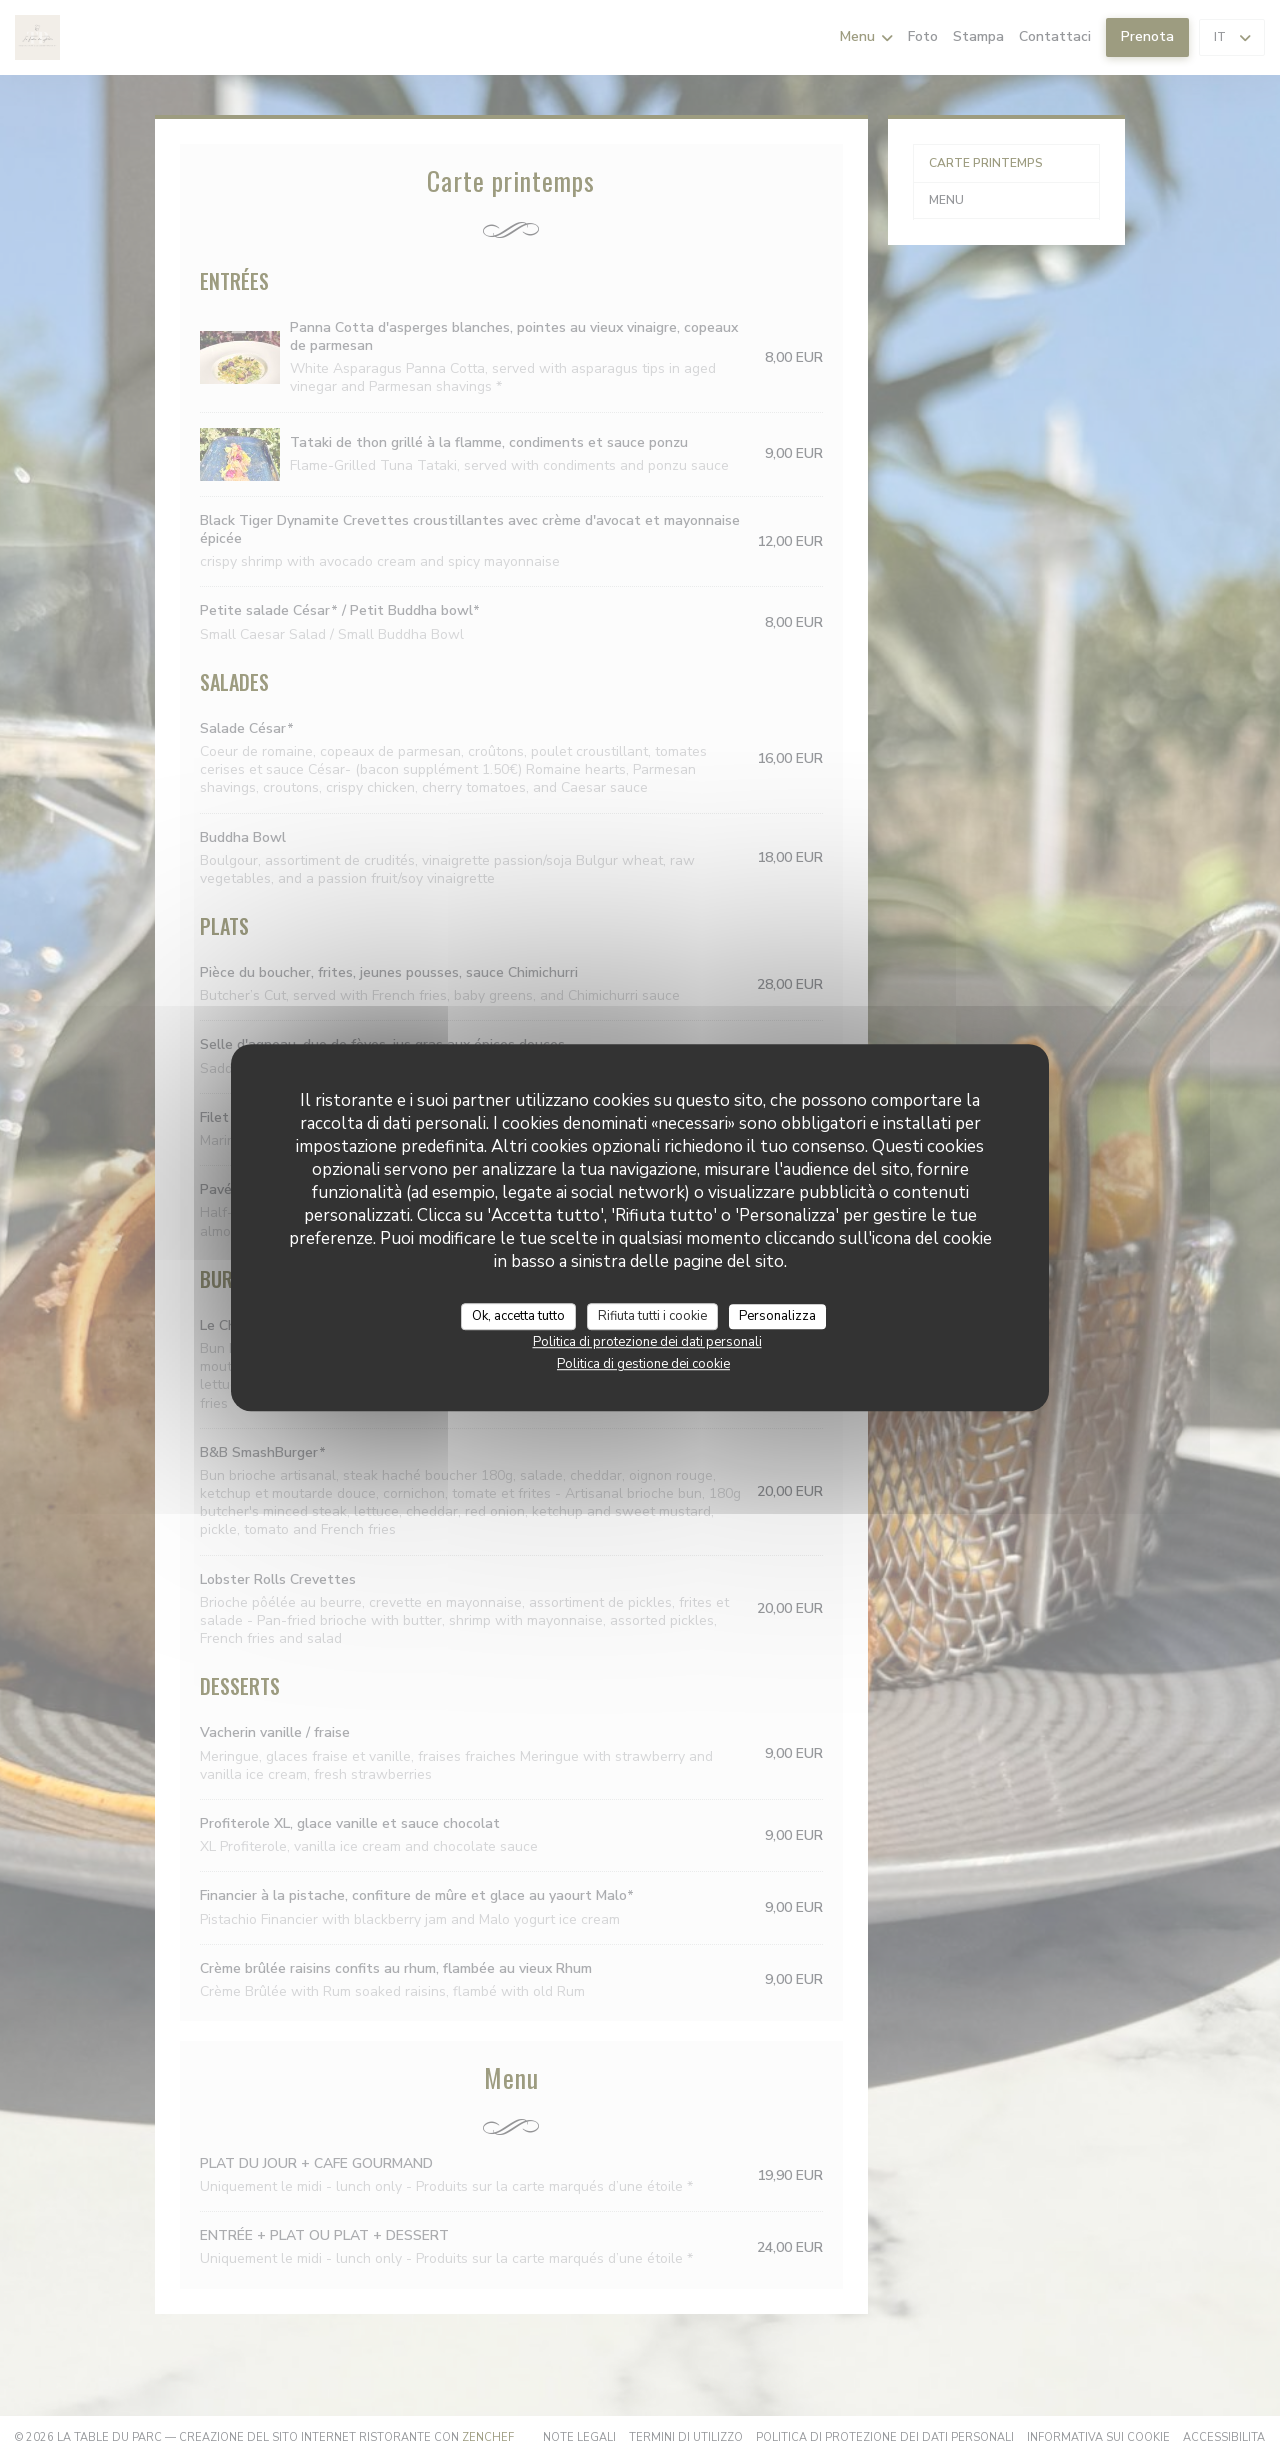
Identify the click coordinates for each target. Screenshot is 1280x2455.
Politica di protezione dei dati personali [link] (647, 1342)
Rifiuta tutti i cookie (652, 1316)
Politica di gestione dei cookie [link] (643, 1364)
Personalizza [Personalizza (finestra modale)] (777, 1316)
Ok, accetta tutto (518, 1316)
